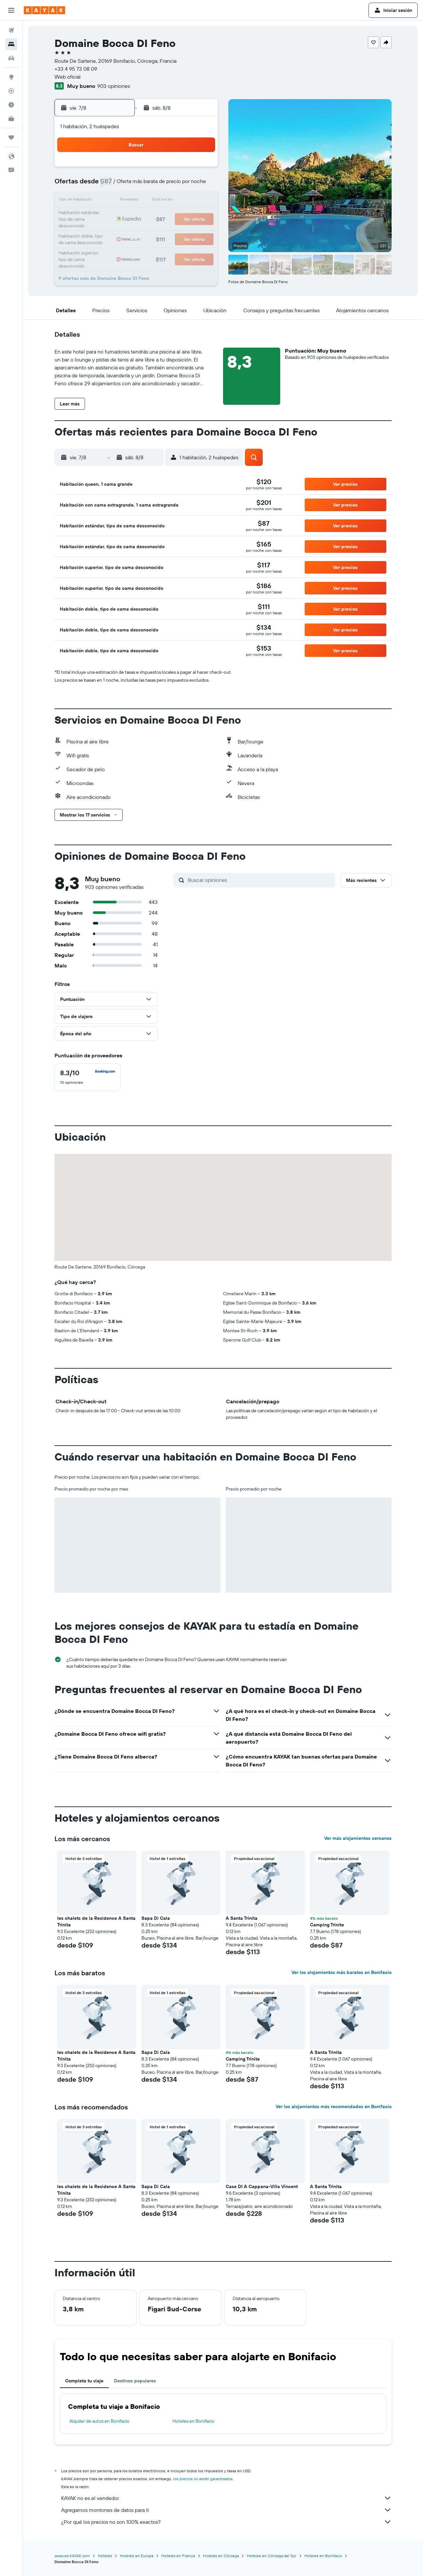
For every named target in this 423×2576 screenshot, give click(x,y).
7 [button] (169, 185)
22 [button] (185, 216)
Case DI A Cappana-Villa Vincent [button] (262, 2186)
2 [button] (200, 169)
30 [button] (200, 232)
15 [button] (184, 201)
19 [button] (137, 216)
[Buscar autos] (11, 58)
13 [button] (153, 201)
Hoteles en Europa (136, 2555)
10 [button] (105, 201)
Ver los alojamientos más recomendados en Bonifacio (334, 2106)
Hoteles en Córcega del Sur (271, 2555)
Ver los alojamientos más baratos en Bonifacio (341, 1972)
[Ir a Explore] (11, 77)
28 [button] (169, 232)
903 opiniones (113, 86)
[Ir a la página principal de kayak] (44, 10)
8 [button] (184, 185)
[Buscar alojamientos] (11, 44)
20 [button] (153, 216)
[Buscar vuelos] (11, 30)
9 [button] (200, 185)
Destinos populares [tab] (135, 2381)
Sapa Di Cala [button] (155, 1918)
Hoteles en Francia (178, 2555)
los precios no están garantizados (203, 2478)
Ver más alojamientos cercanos (358, 1838)
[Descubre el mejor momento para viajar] (11, 104)
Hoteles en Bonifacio (193, 2421)
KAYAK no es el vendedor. (226, 2498)
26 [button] (137, 232)
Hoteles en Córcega (221, 2555)
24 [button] (105, 232)
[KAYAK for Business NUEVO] (11, 118)
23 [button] (201, 216)
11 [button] (121, 201)
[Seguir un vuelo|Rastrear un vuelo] (11, 90)
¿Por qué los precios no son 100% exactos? (226, 2522)
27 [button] (153, 232)
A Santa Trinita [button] (241, 1918)
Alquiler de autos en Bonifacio (99, 2421)
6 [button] (153, 185)
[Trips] (11, 137)
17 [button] (105, 216)
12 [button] (137, 201)
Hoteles (105, 2555)
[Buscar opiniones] (260, 880)
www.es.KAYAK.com (72, 2555)
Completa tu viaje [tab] (84, 2381)
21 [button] (169, 216)
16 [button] (200, 201)
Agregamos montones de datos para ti (226, 2510)
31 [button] (105, 248)
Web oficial (68, 76)
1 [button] (185, 169)
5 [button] (137, 185)
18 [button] (121, 216)
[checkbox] (88, 1077)
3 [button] (105, 185)
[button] (11, 10)
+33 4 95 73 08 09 (76, 68)
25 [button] (121, 232)
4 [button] (121, 185)
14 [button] (169, 201)
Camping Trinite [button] (327, 1925)
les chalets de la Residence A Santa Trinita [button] (96, 1921)
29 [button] (185, 232)
